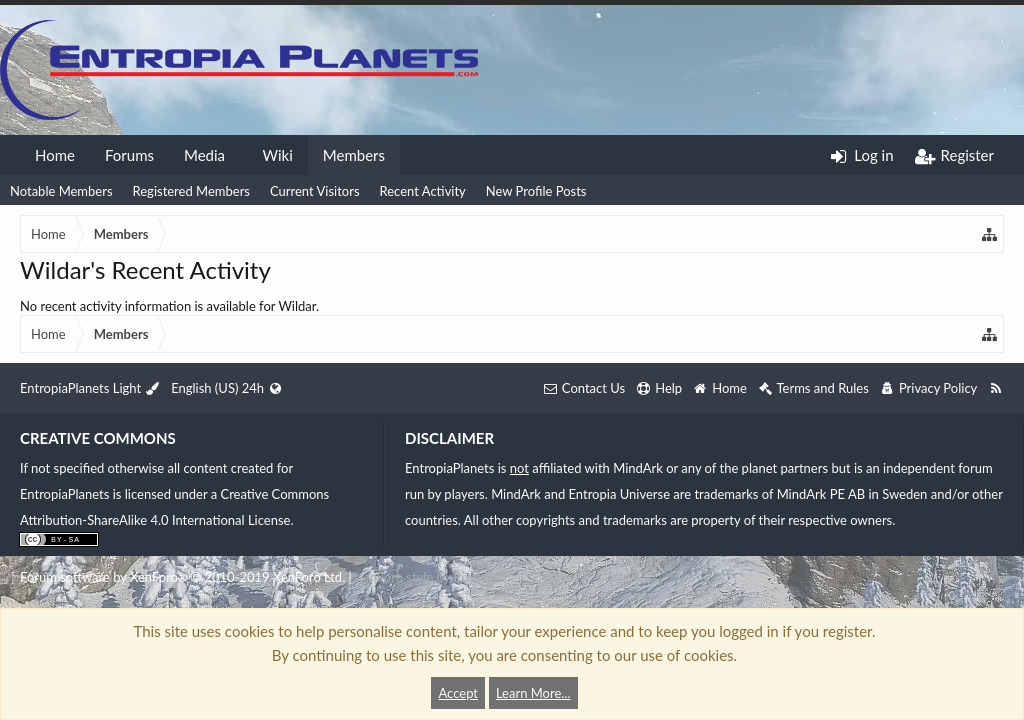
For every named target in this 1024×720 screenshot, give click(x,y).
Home (55, 155)
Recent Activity (423, 191)
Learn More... (533, 693)
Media (204, 155)
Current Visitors (315, 191)
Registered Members (191, 191)
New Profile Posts (536, 191)
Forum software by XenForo (182, 577)
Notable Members (61, 191)
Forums (129, 155)
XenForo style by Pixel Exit (430, 577)
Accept (458, 693)
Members (354, 155)
